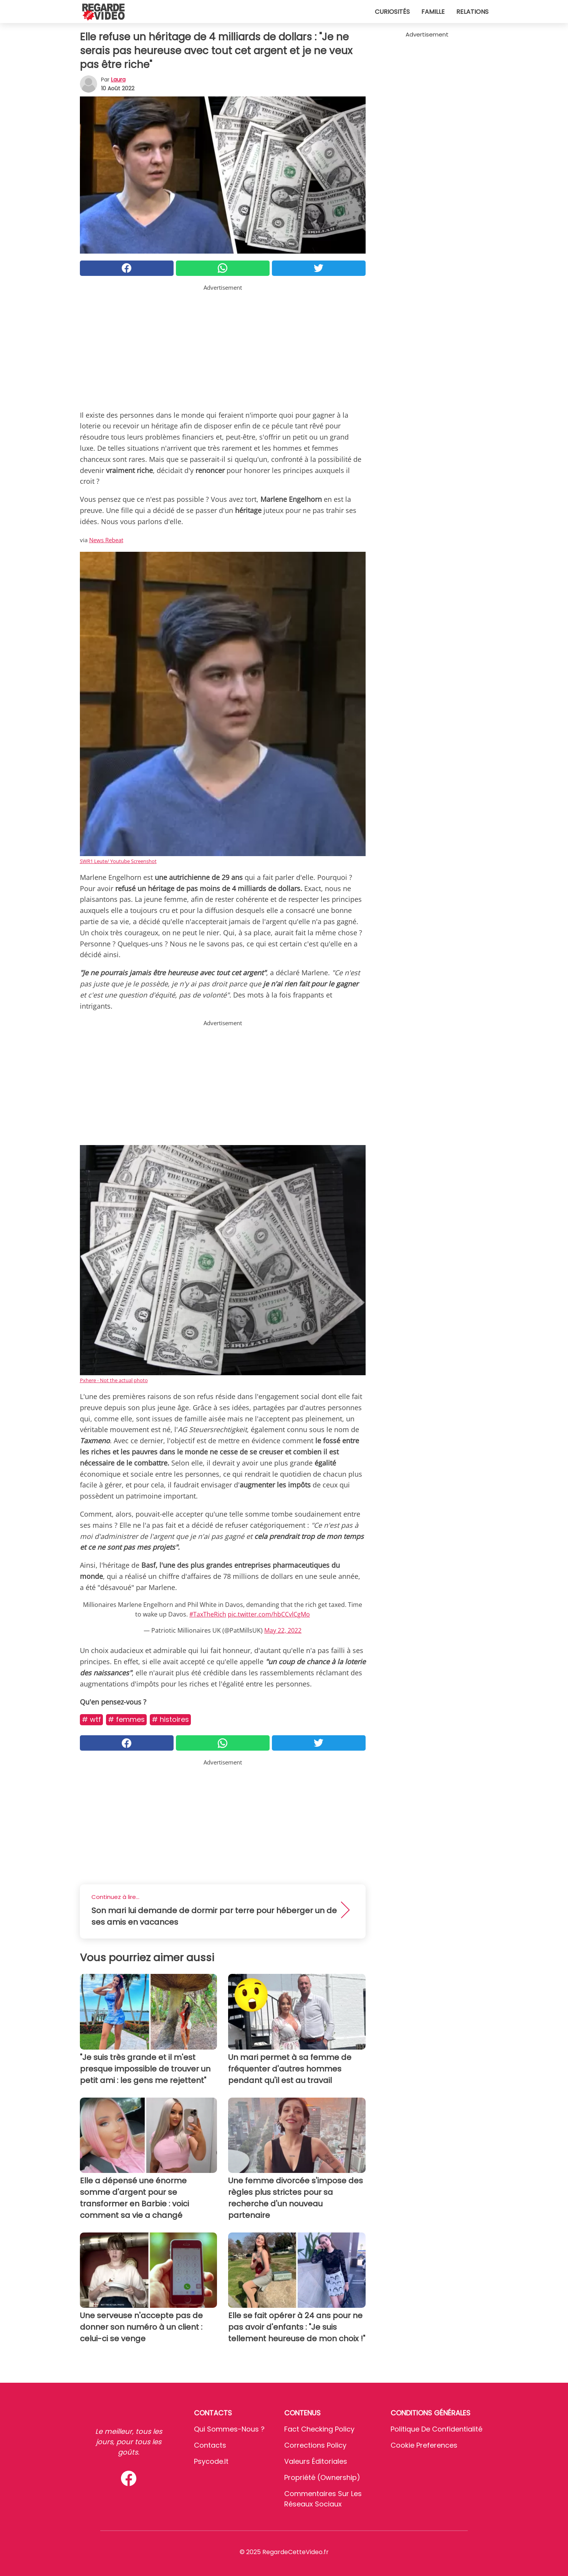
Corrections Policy (315, 2445)
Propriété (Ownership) (322, 2477)
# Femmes (126, 1719)
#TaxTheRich (207, 1614)
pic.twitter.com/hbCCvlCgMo (269, 1614)
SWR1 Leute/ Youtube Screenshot (118, 861)
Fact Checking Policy (319, 2429)
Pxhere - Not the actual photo (114, 1380)
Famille (433, 11)
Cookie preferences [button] (424, 2445)
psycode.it (211, 2461)
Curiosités (392, 11)
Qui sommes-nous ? (229, 2429)
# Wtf (91, 1719)
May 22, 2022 (282, 1630)
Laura (118, 79)
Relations (472, 11)
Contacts (210, 2445)
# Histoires (170, 1719)
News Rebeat (106, 540)
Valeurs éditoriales (315, 2461)
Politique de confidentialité (436, 2429)
